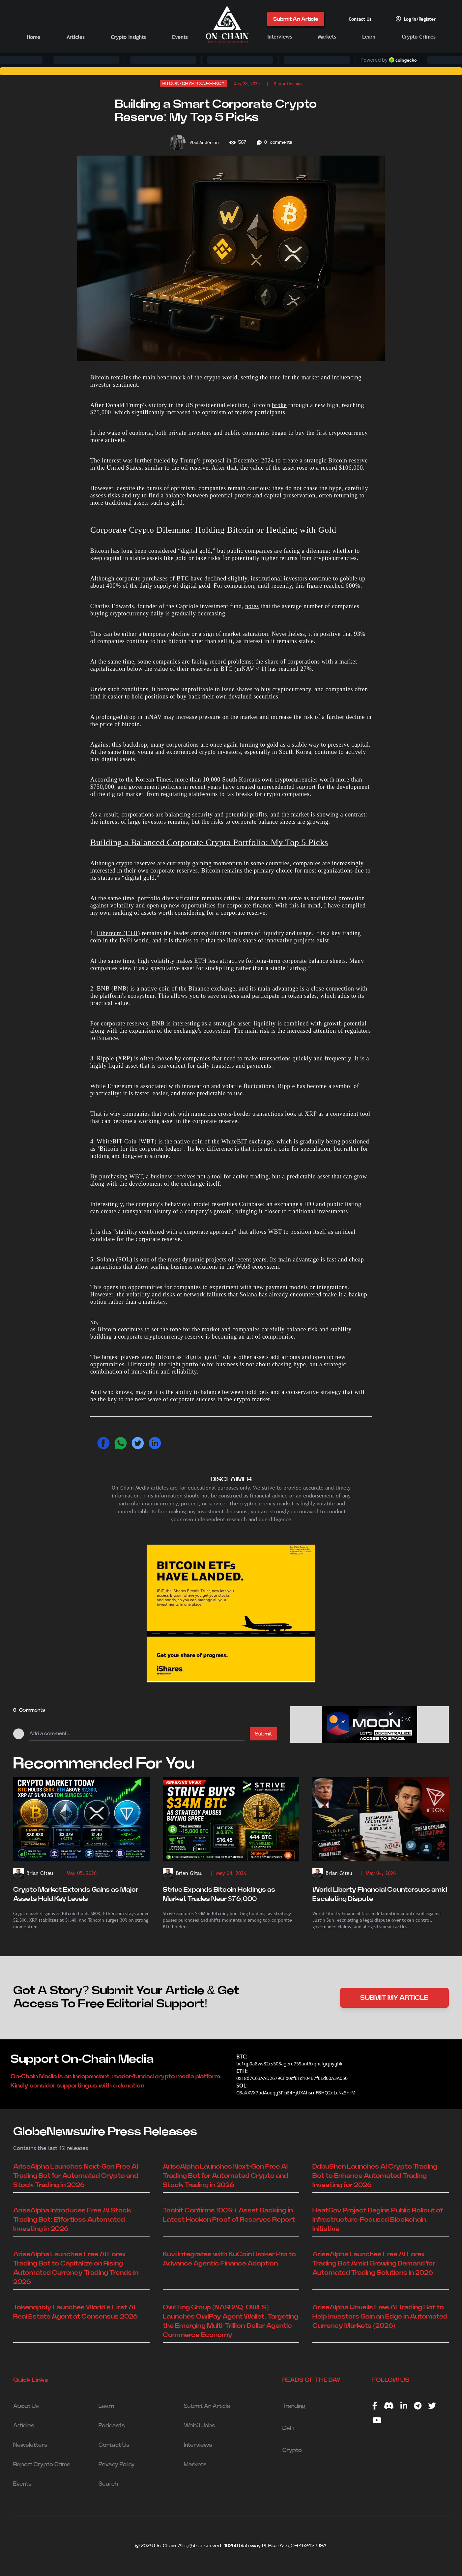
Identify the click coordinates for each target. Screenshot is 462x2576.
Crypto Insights (128, 37)
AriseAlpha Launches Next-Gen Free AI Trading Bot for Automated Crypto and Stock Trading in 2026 (75, 2175)
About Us (26, 2406)
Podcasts (112, 2426)
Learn (368, 37)
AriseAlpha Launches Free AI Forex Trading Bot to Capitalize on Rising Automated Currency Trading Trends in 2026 (75, 2268)
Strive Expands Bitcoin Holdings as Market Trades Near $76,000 (219, 1894)
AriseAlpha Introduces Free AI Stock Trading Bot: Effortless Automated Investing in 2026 (72, 2219)
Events (180, 37)
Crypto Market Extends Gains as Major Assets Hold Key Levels (75, 1894)
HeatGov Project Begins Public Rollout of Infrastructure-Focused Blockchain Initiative (377, 2219)
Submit (263, 1733)
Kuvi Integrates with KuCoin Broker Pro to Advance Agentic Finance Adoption (229, 2259)
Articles (75, 37)
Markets (327, 37)
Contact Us (360, 19)
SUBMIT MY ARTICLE (394, 1998)
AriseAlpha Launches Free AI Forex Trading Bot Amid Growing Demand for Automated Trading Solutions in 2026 (373, 2263)
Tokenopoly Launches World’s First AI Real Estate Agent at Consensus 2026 (75, 2312)
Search (108, 2484)
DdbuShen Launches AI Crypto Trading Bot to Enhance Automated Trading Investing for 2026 (374, 2175)
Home (33, 37)
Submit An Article (295, 19)
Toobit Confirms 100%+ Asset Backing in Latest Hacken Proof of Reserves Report (229, 2215)
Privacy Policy (117, 2465)
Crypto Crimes (418, 37)
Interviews (279, 37)
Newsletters (30, 2445)
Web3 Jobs (199, 2426)
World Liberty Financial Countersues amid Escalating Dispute (379, 1894)
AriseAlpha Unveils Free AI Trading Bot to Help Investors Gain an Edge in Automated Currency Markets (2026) (380, 2316)
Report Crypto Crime (42, 2465)
